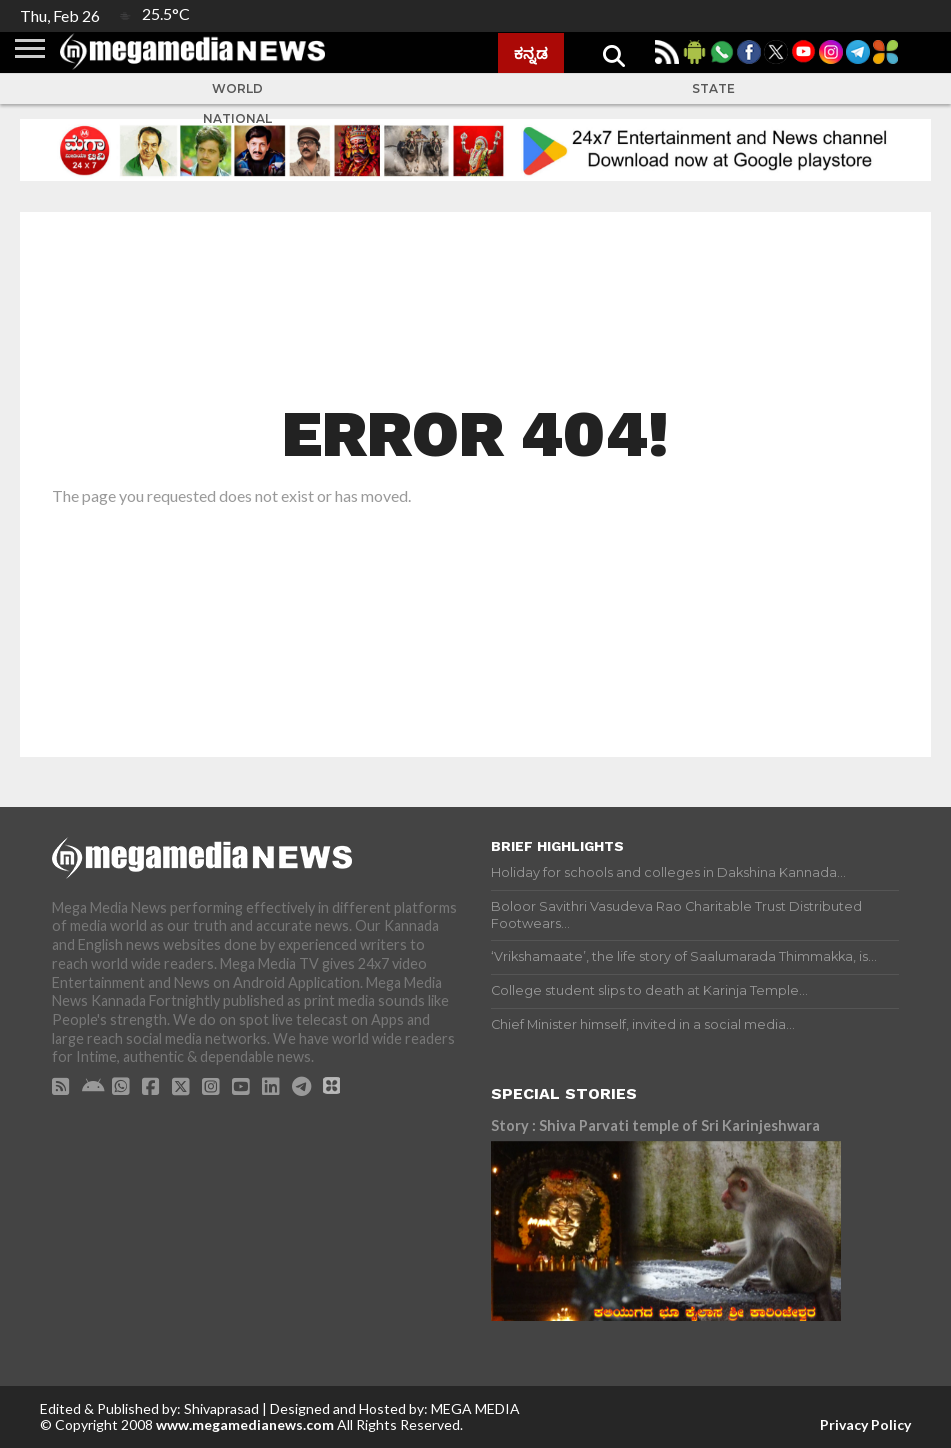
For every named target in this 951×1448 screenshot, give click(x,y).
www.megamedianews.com (245, 1424)
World (237, 88)
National (237, 118)
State (713, 88)
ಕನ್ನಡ (531, 53)
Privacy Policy (865, 1424)
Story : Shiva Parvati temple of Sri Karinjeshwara (655, 1125)
